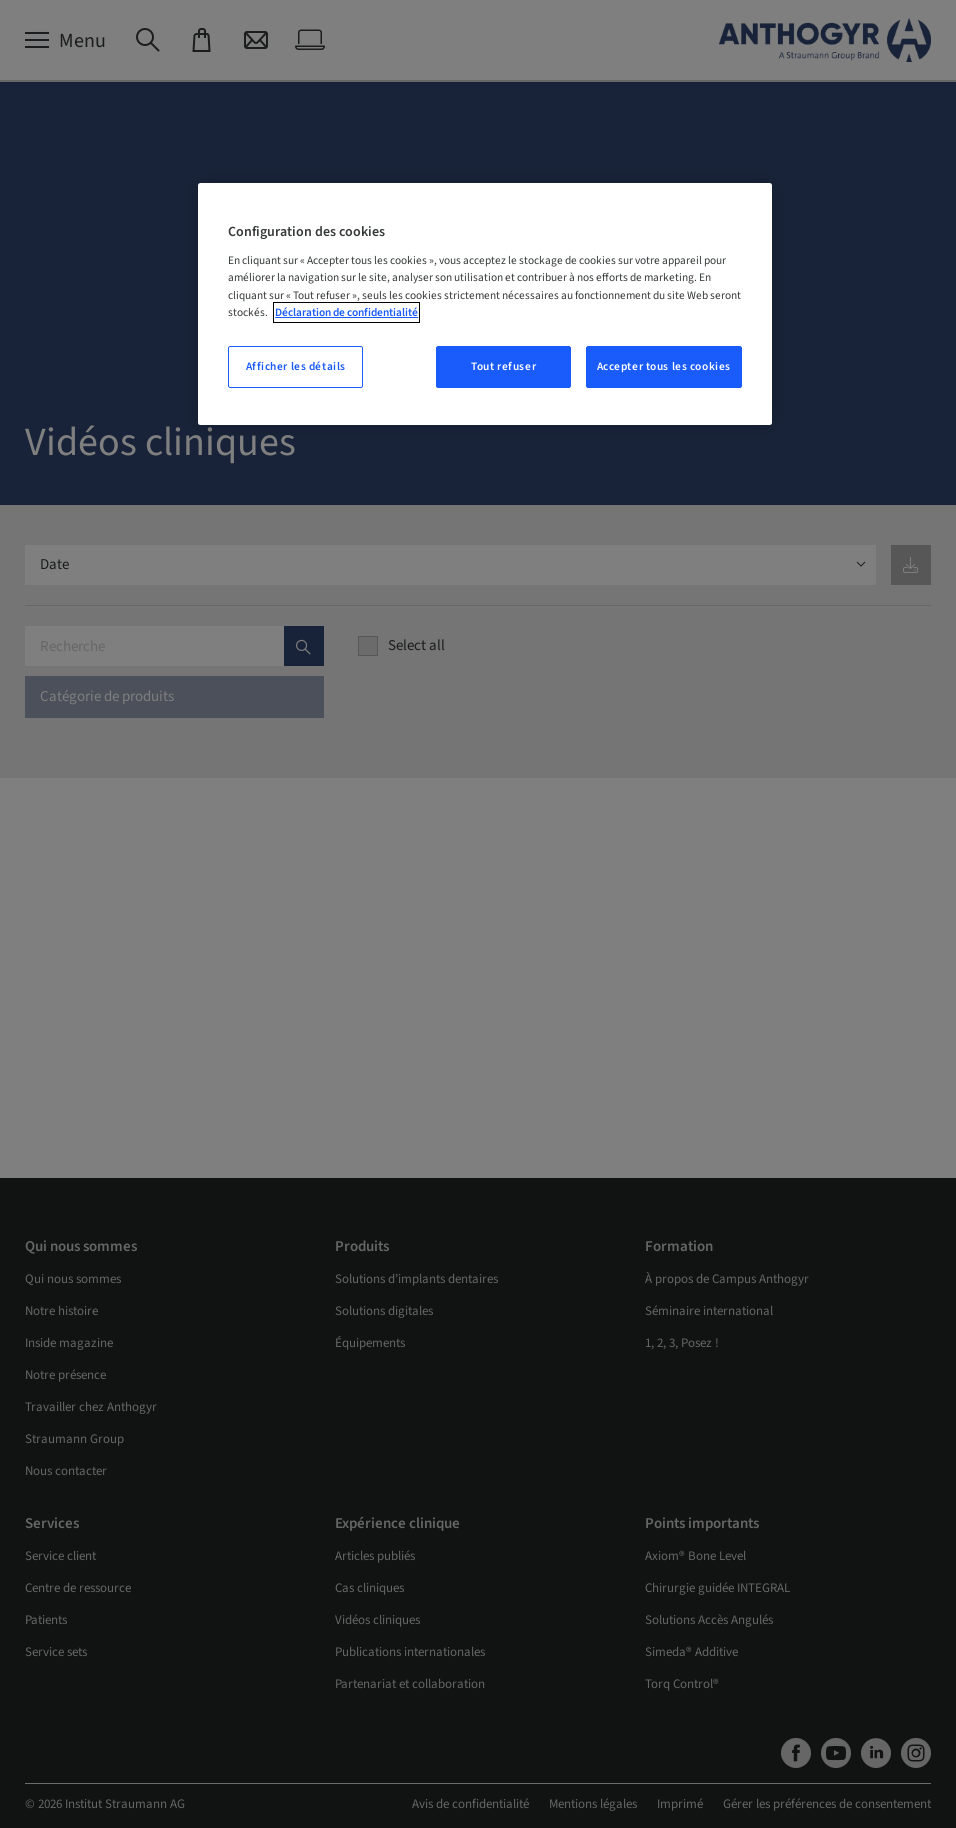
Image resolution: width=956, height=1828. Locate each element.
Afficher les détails (296, 366)
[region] (485, 304)
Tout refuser (503, 366)
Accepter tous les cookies (664, 366)
